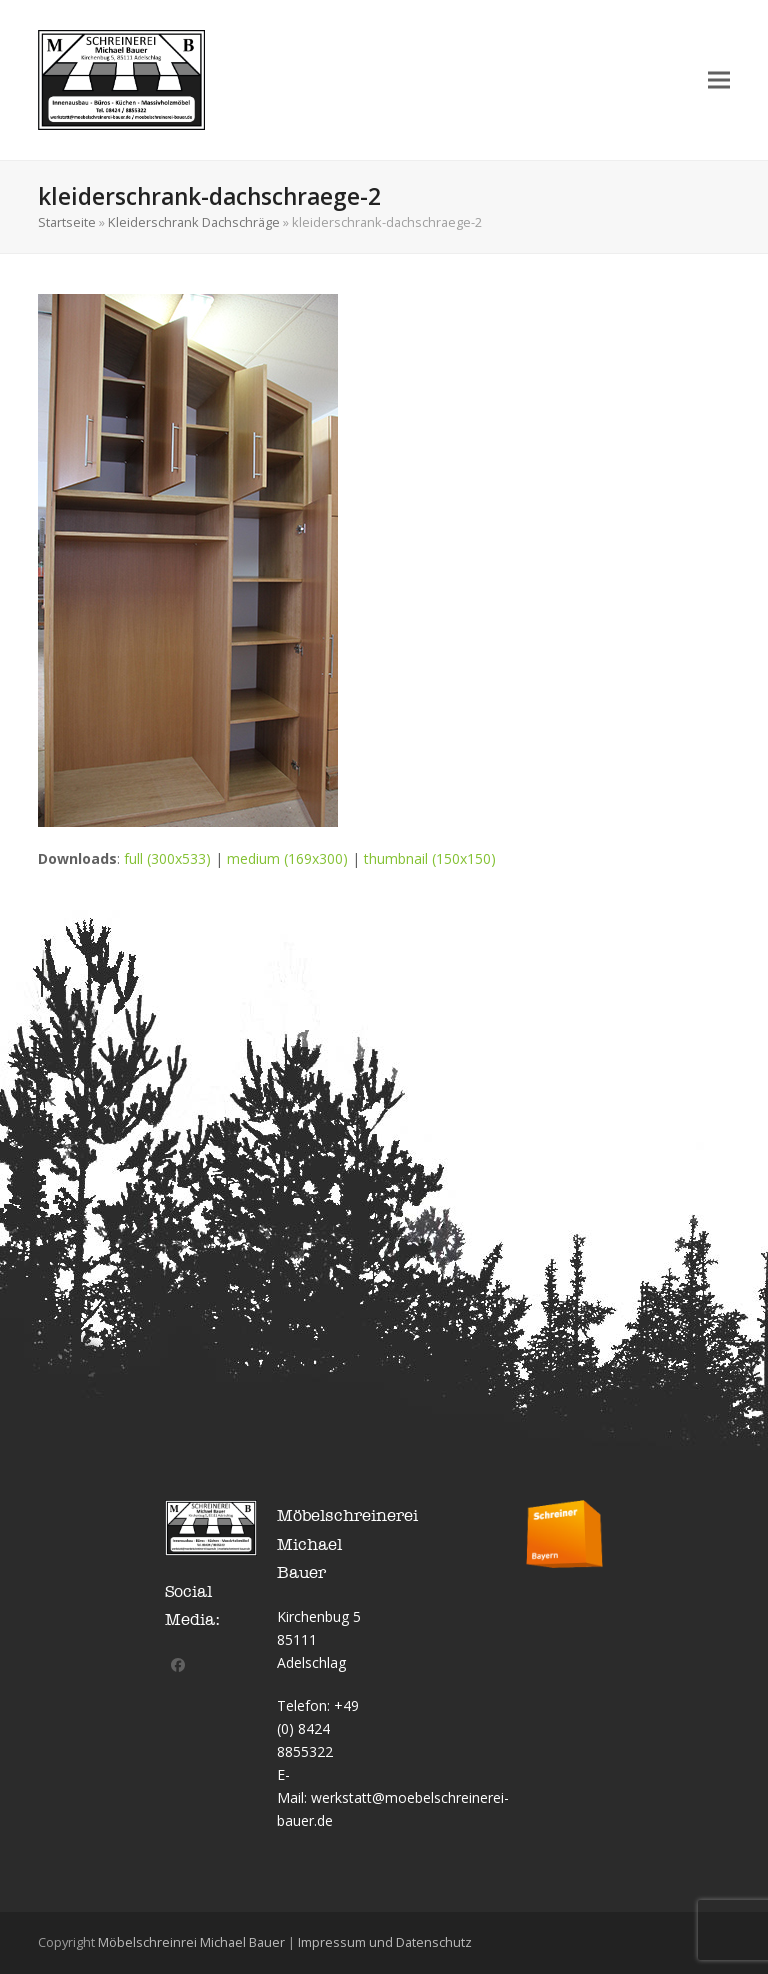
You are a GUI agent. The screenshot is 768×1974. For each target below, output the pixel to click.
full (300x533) (167, 858)
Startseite (67, 222)
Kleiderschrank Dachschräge (194, 222)
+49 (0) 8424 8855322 (318, 1728)
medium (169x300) (287, 858)
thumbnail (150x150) (430, 858)
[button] (719, 79)
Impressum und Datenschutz (385, 1942)
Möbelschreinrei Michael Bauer (191, 1942)
